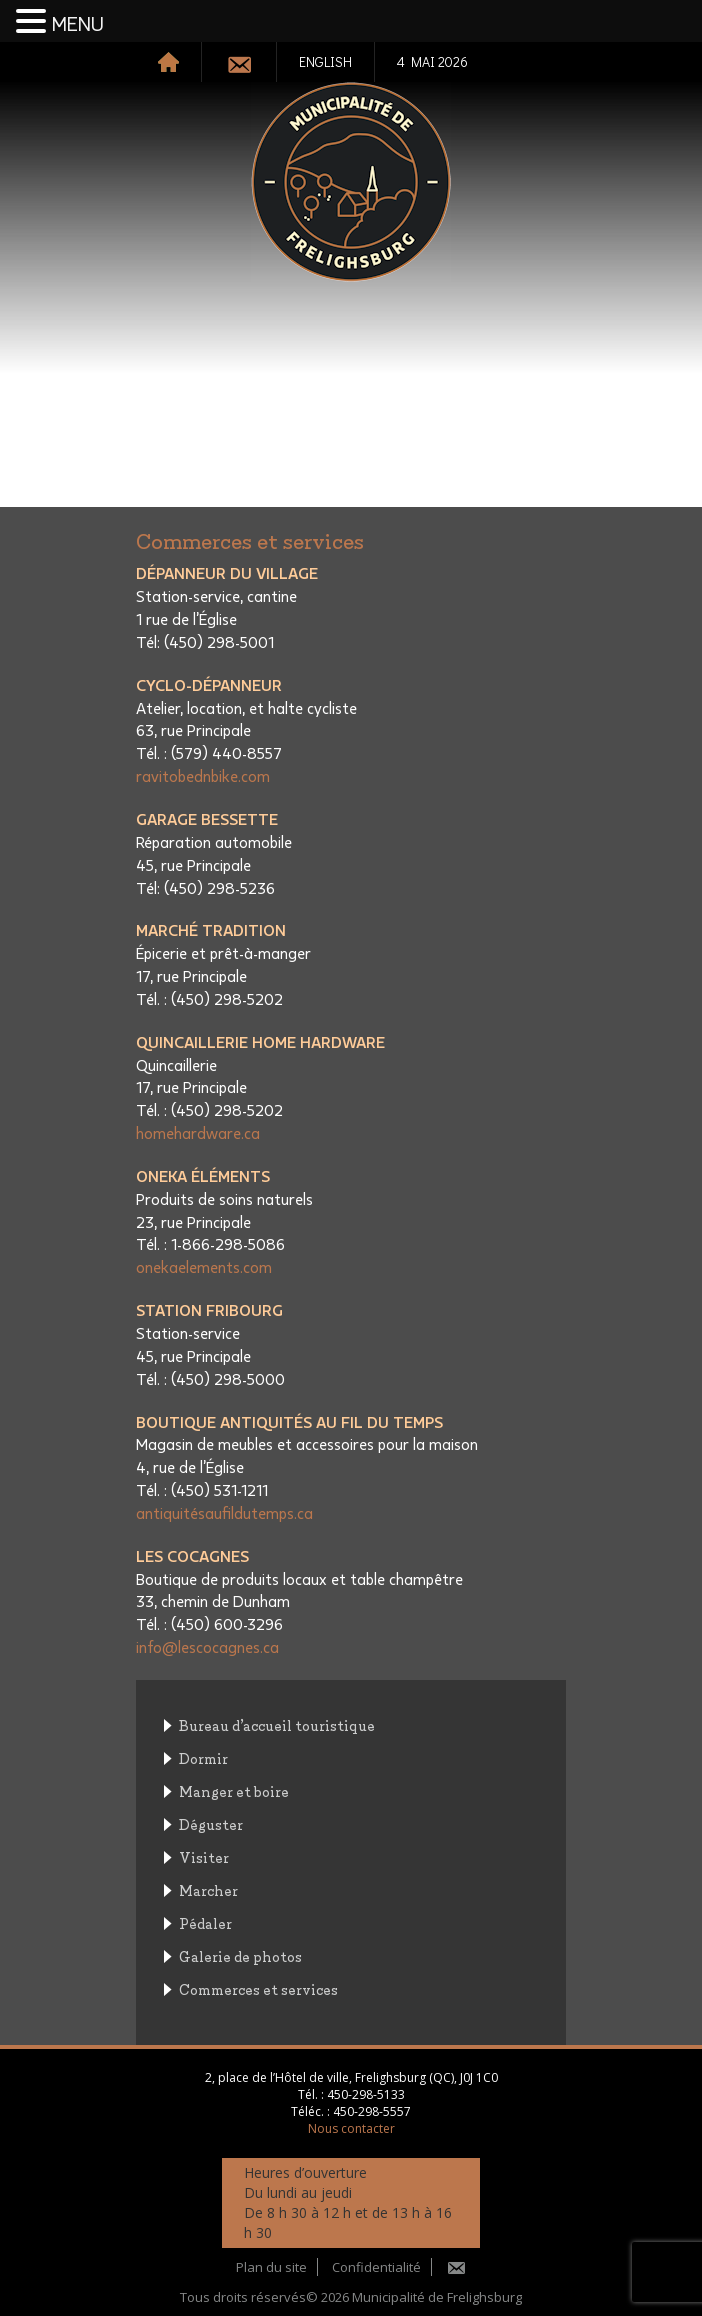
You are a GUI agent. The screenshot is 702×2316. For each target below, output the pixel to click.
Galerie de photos (240, 1955)
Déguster (211, 1823)
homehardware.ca (198, 1134)
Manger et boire (234, 1790)
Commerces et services (258, 1988)
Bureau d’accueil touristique (277, 1724)
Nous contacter (351, 2128)
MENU (78, 25)
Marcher (208, 1889)
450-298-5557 (372, 2111)
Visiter (204, 1856)
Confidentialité (376, 2267)
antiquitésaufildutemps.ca (224, 1514)
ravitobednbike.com (203, 777)
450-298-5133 (366, 2094)
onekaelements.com (204, 1268)
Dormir (203, 1757)
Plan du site (271, 2267)
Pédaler (205, 1922)
